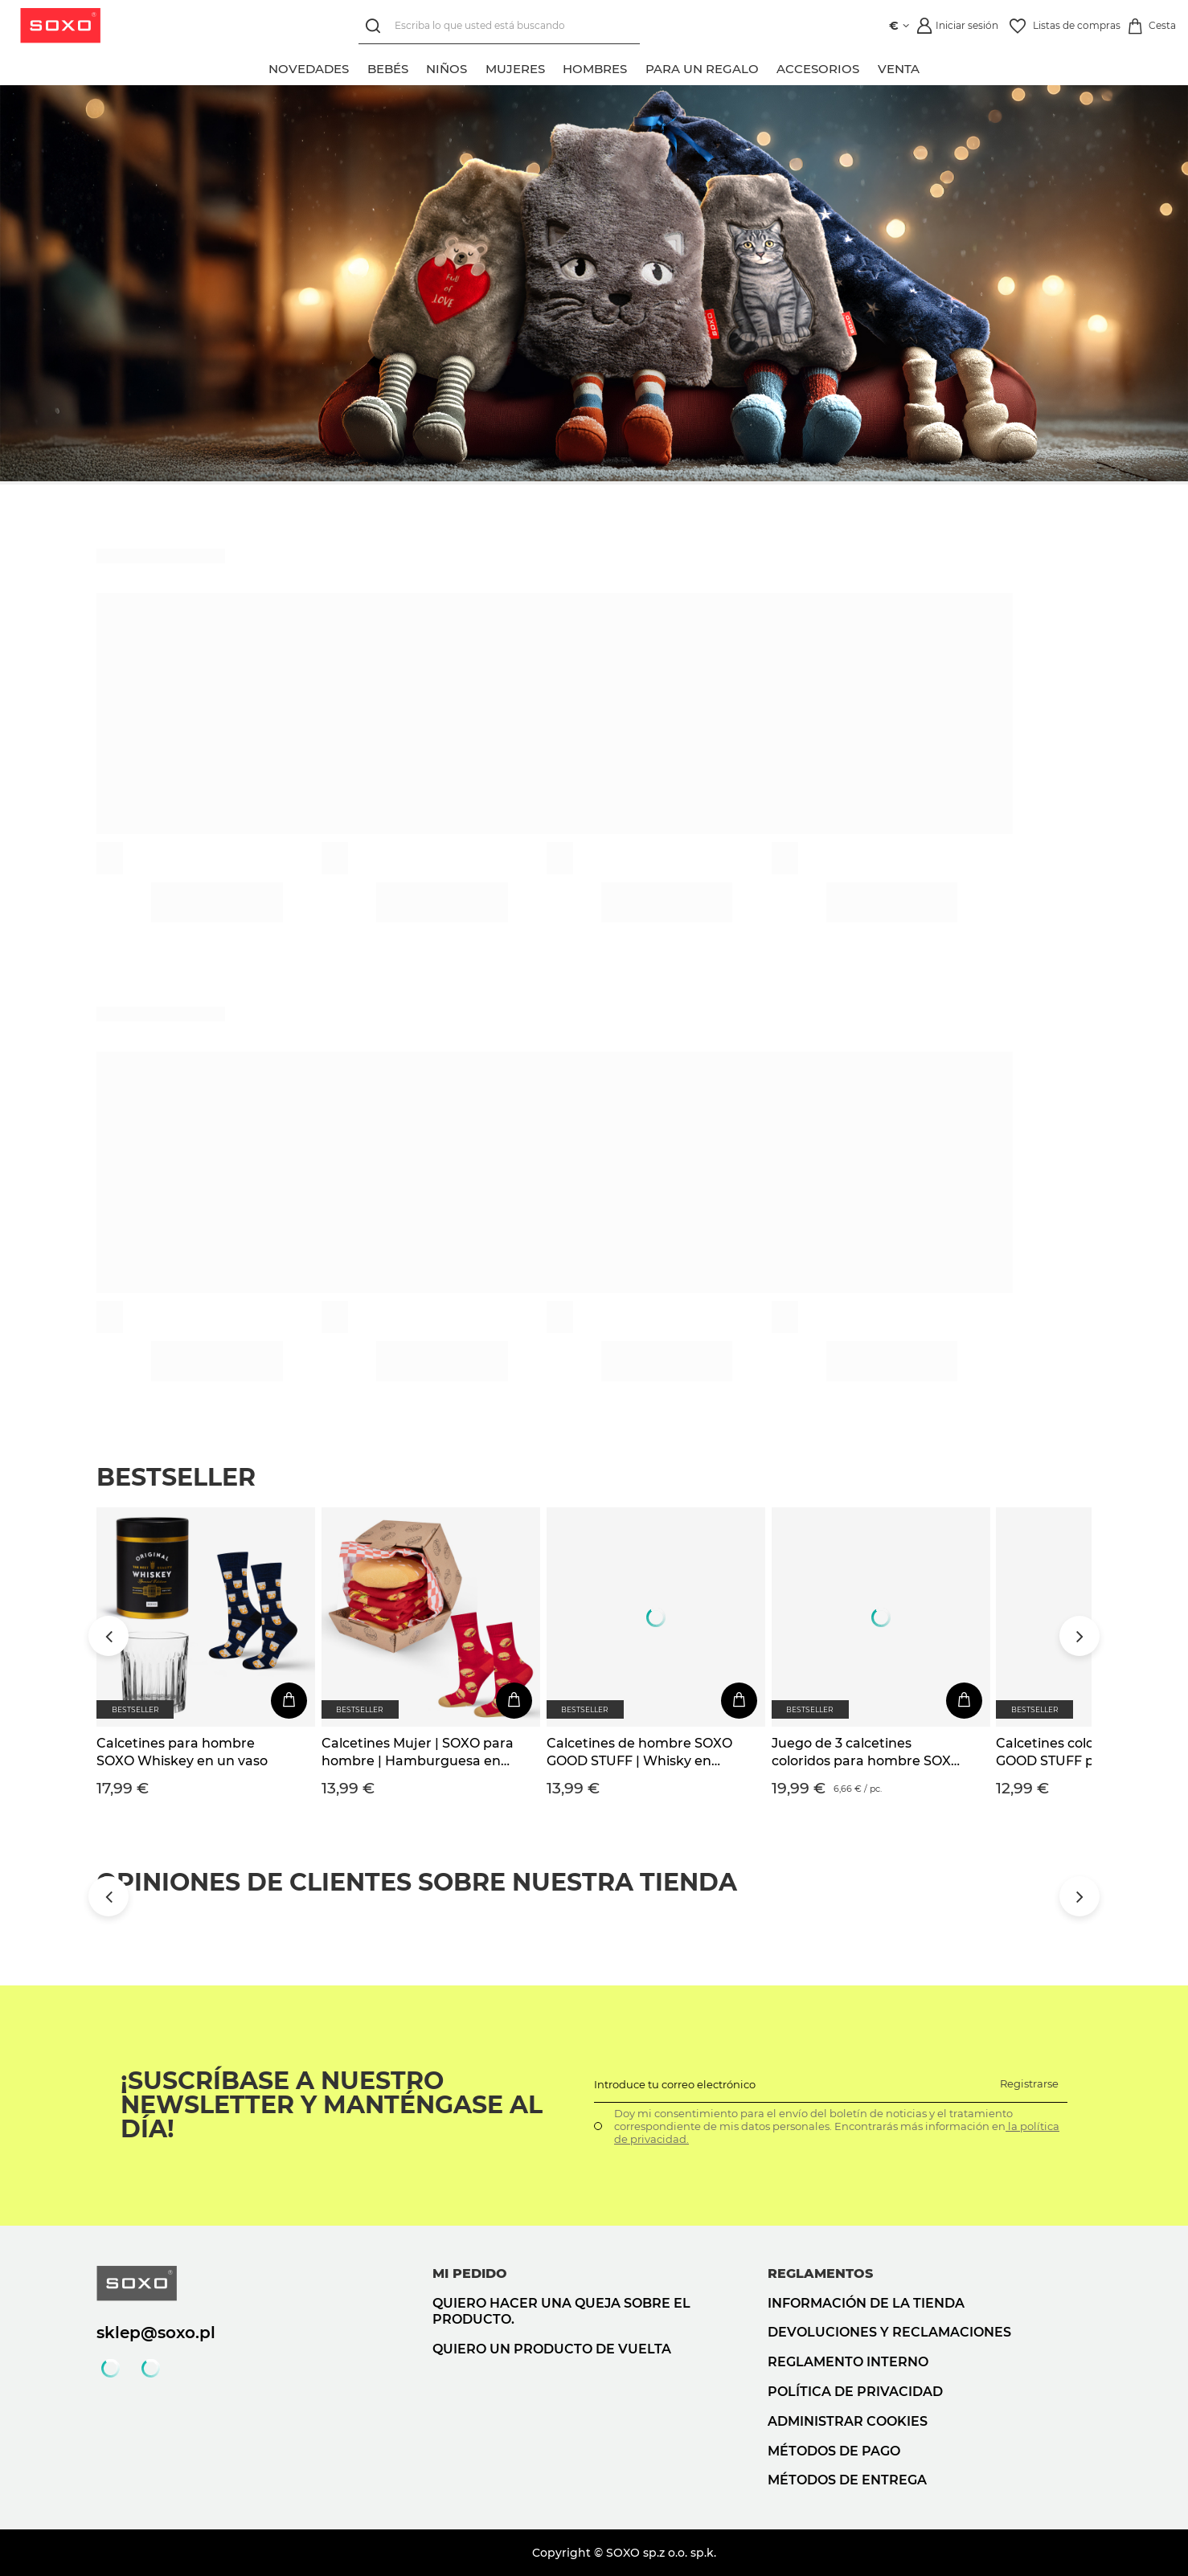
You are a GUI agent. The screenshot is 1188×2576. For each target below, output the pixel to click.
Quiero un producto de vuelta (551, 2349)
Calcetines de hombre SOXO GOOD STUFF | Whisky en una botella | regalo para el (639, 1753)
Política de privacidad (855, 2391)
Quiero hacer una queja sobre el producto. (561, 2312)
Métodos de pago (834, 2451)
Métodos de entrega (847, 2480)
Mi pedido (469, 2273)
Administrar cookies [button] (848, 2421)
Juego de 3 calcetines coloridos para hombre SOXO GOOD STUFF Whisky (866, 1753)
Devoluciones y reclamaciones (889, 2332)
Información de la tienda (866, 2303)
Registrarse (1029, 2083)
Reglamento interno (848, 2362)
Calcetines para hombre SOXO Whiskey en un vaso (182, 1752)
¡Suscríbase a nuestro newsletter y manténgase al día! (332, 2105)
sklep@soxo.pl (155, 2332)
